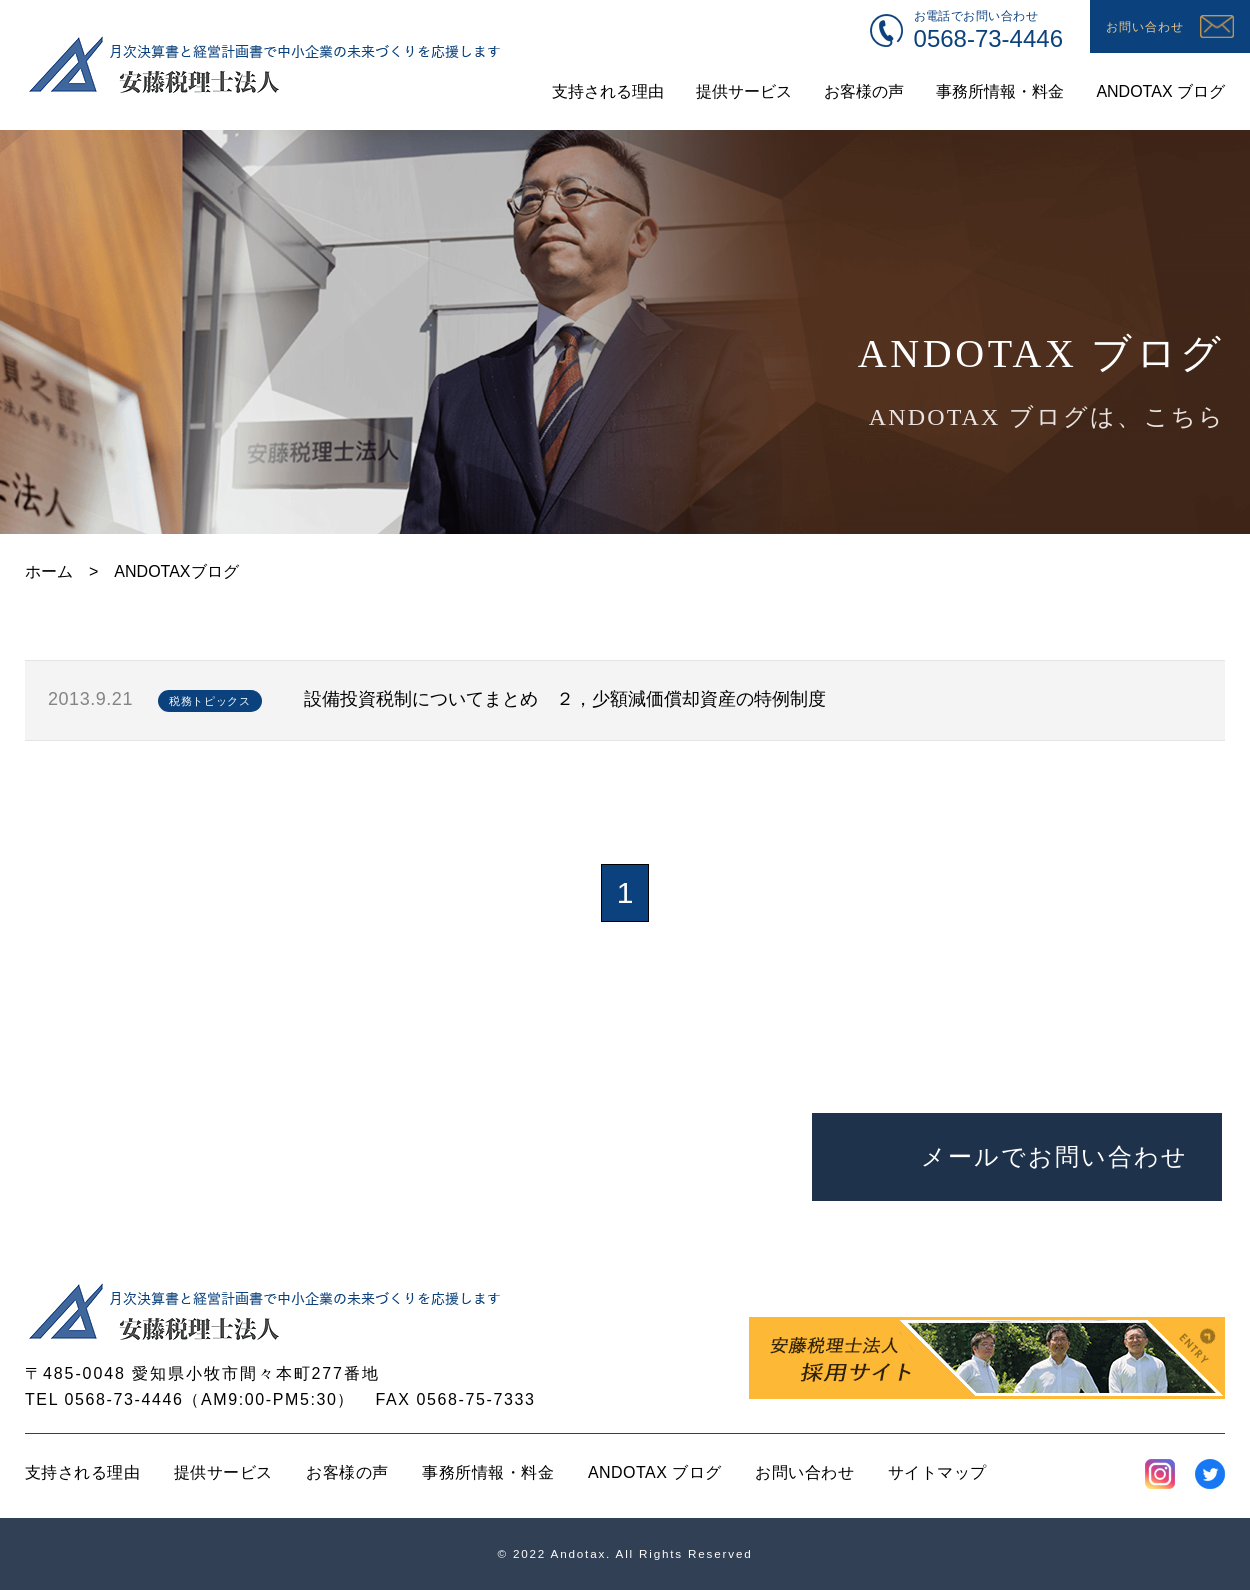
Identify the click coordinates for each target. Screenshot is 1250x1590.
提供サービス (223, 1472)
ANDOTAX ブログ (655, 1472)
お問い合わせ (804, 1472)
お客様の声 (347, 1472)
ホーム (49, 571)
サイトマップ (937, 1472)
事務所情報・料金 (488, 1472)
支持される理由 (82, 1472)
